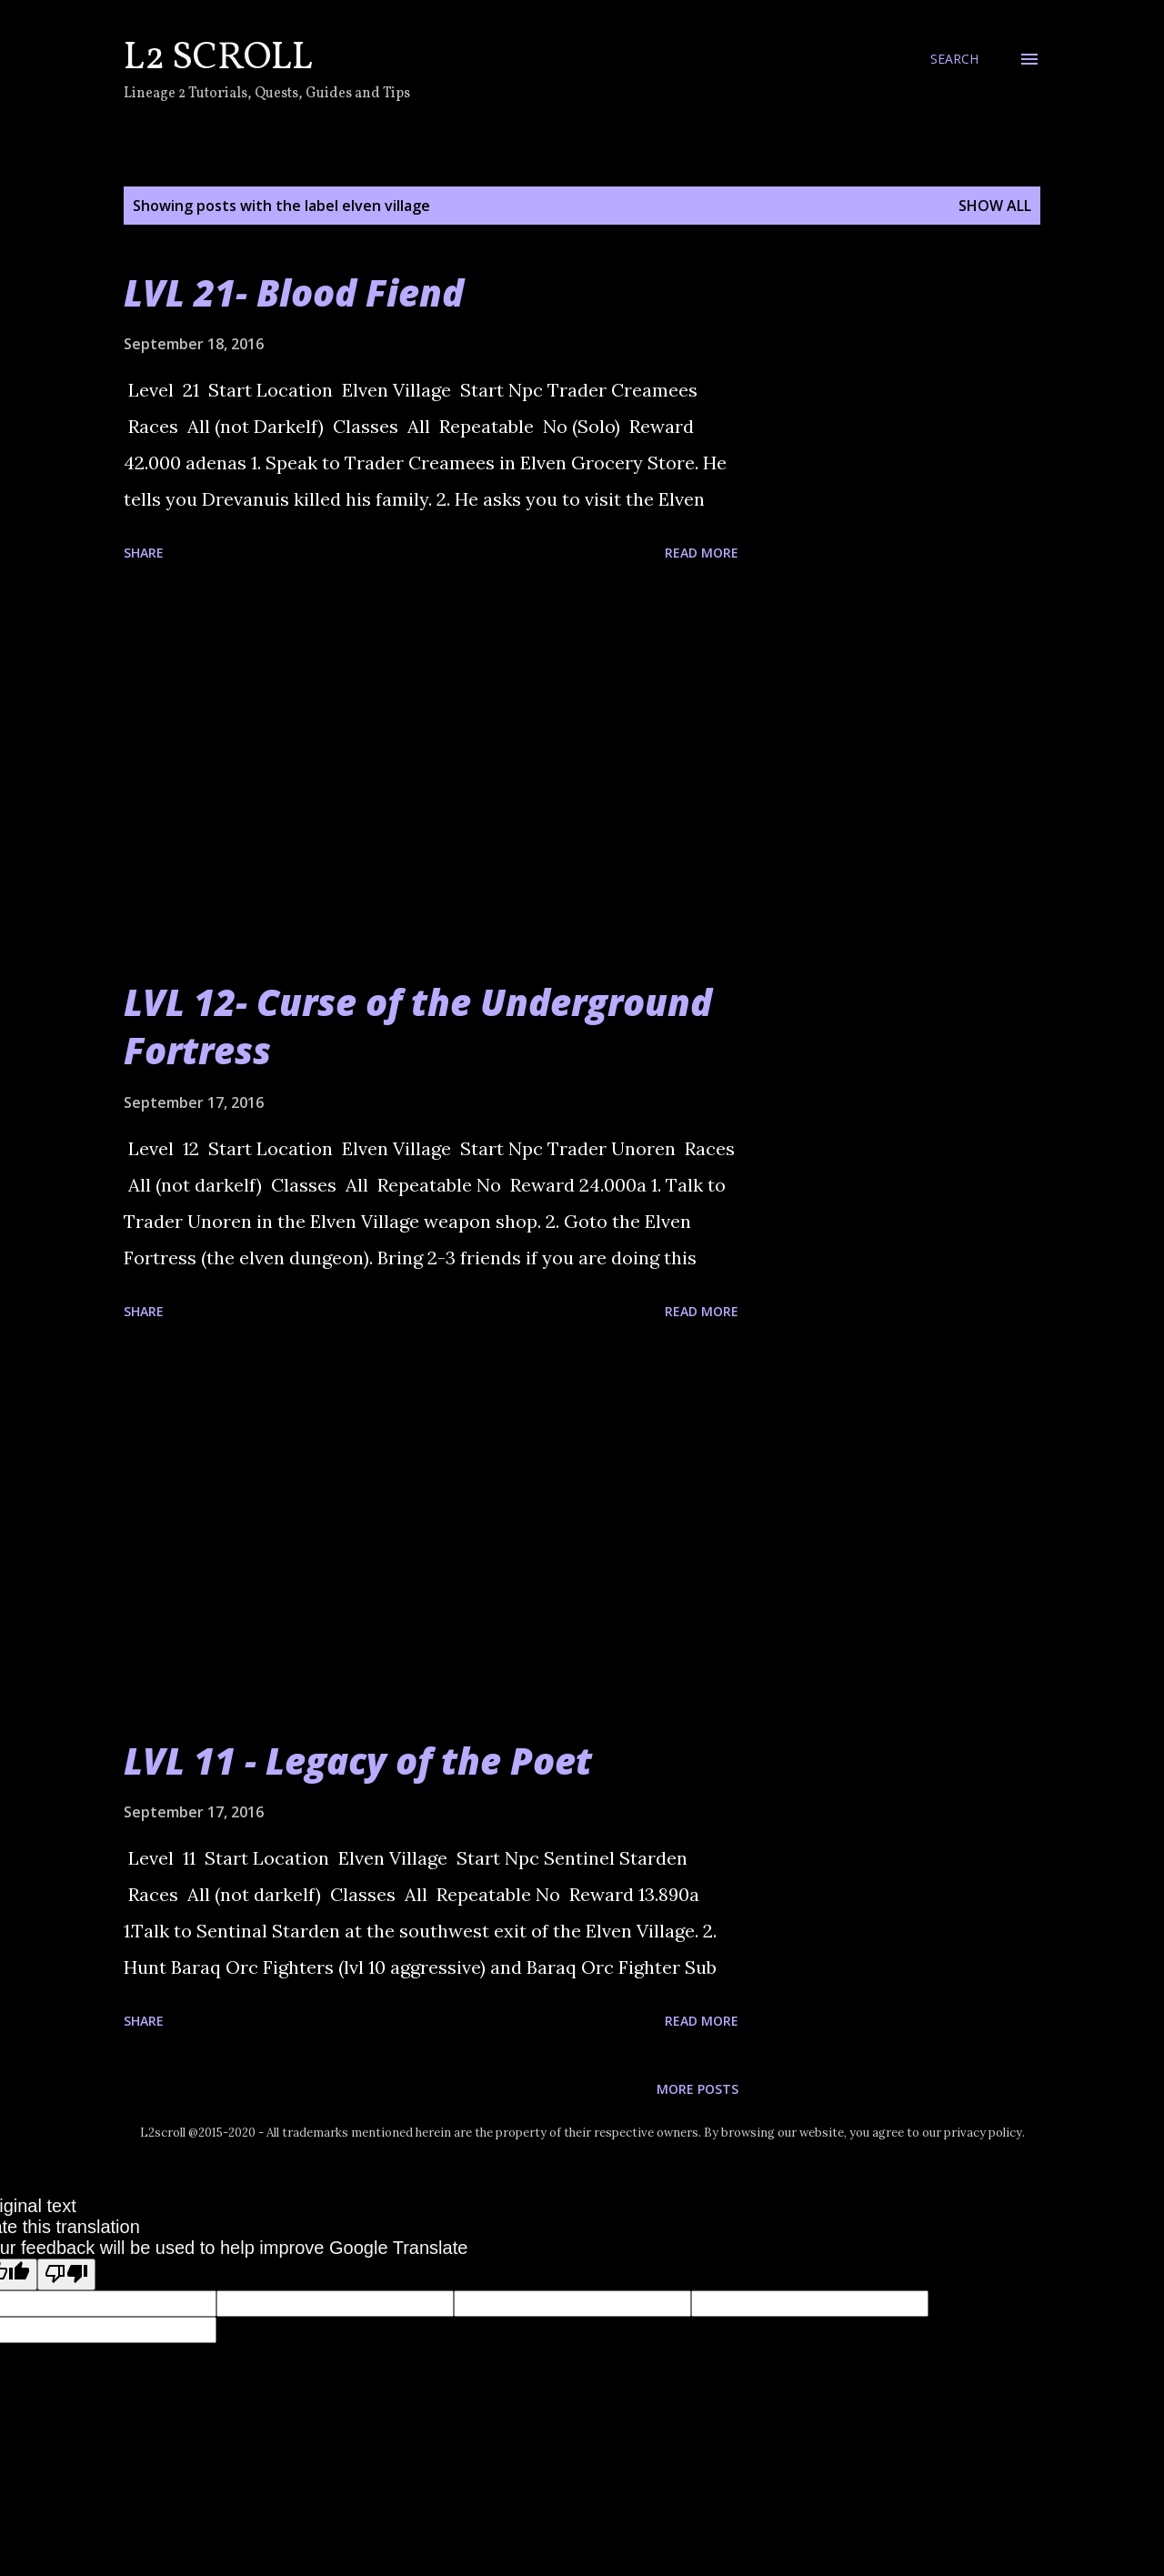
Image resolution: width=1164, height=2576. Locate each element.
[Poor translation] (66, 2274)
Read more (701, 552)
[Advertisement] (431, 773)
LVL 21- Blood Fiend (294, 292)
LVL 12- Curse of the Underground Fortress (418, 1026)
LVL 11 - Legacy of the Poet (358, 1761)
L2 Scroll (218, 59)
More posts (697, 2089)
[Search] (954, 59)
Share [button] (144, 552)
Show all (994, 206)
